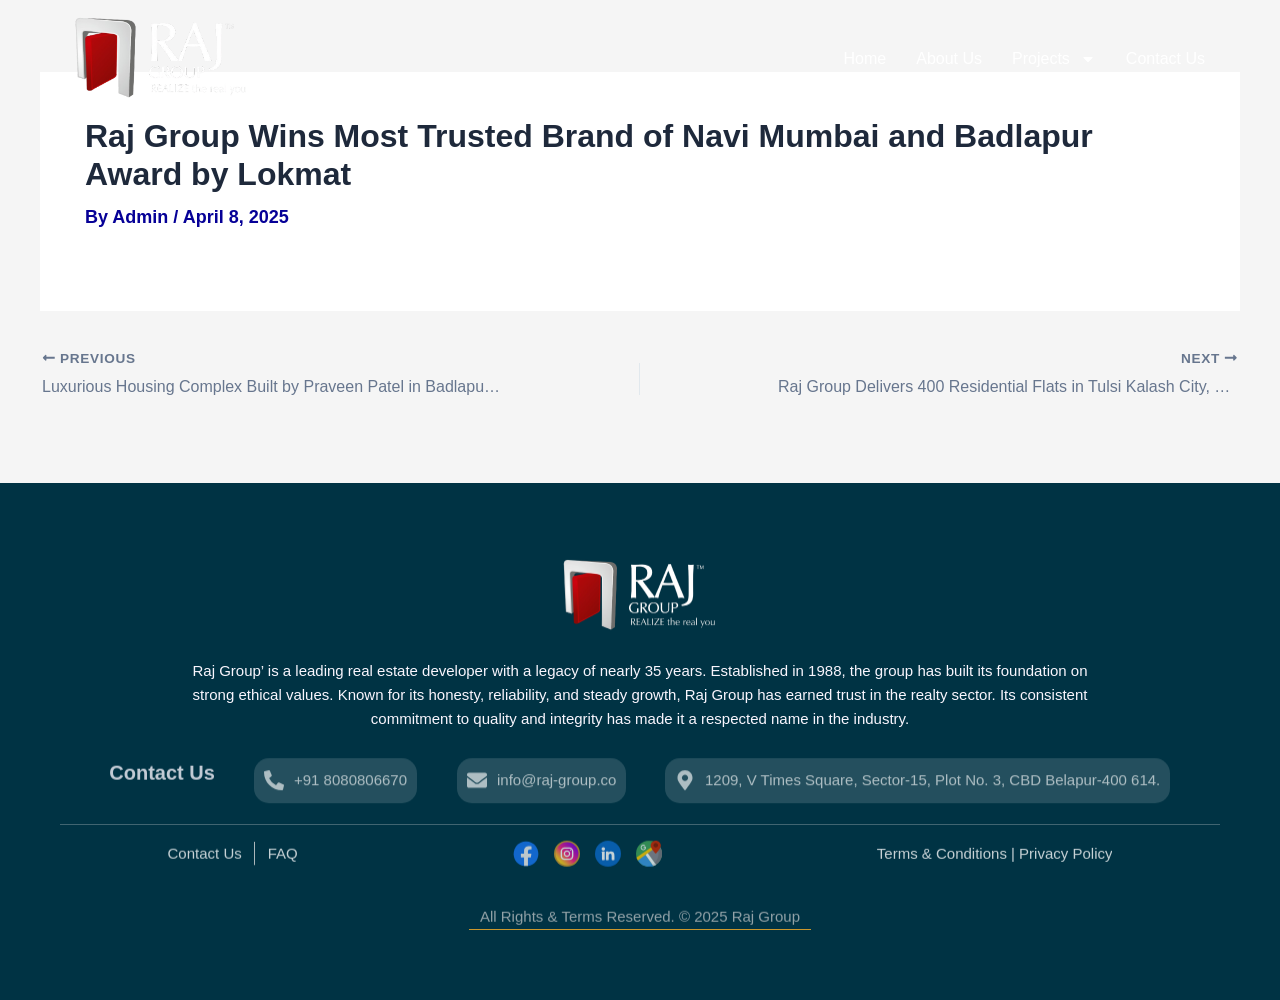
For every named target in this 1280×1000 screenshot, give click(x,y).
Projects (1054, 59)
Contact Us (1165, 58)
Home (865, 58)
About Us (949, 58)
